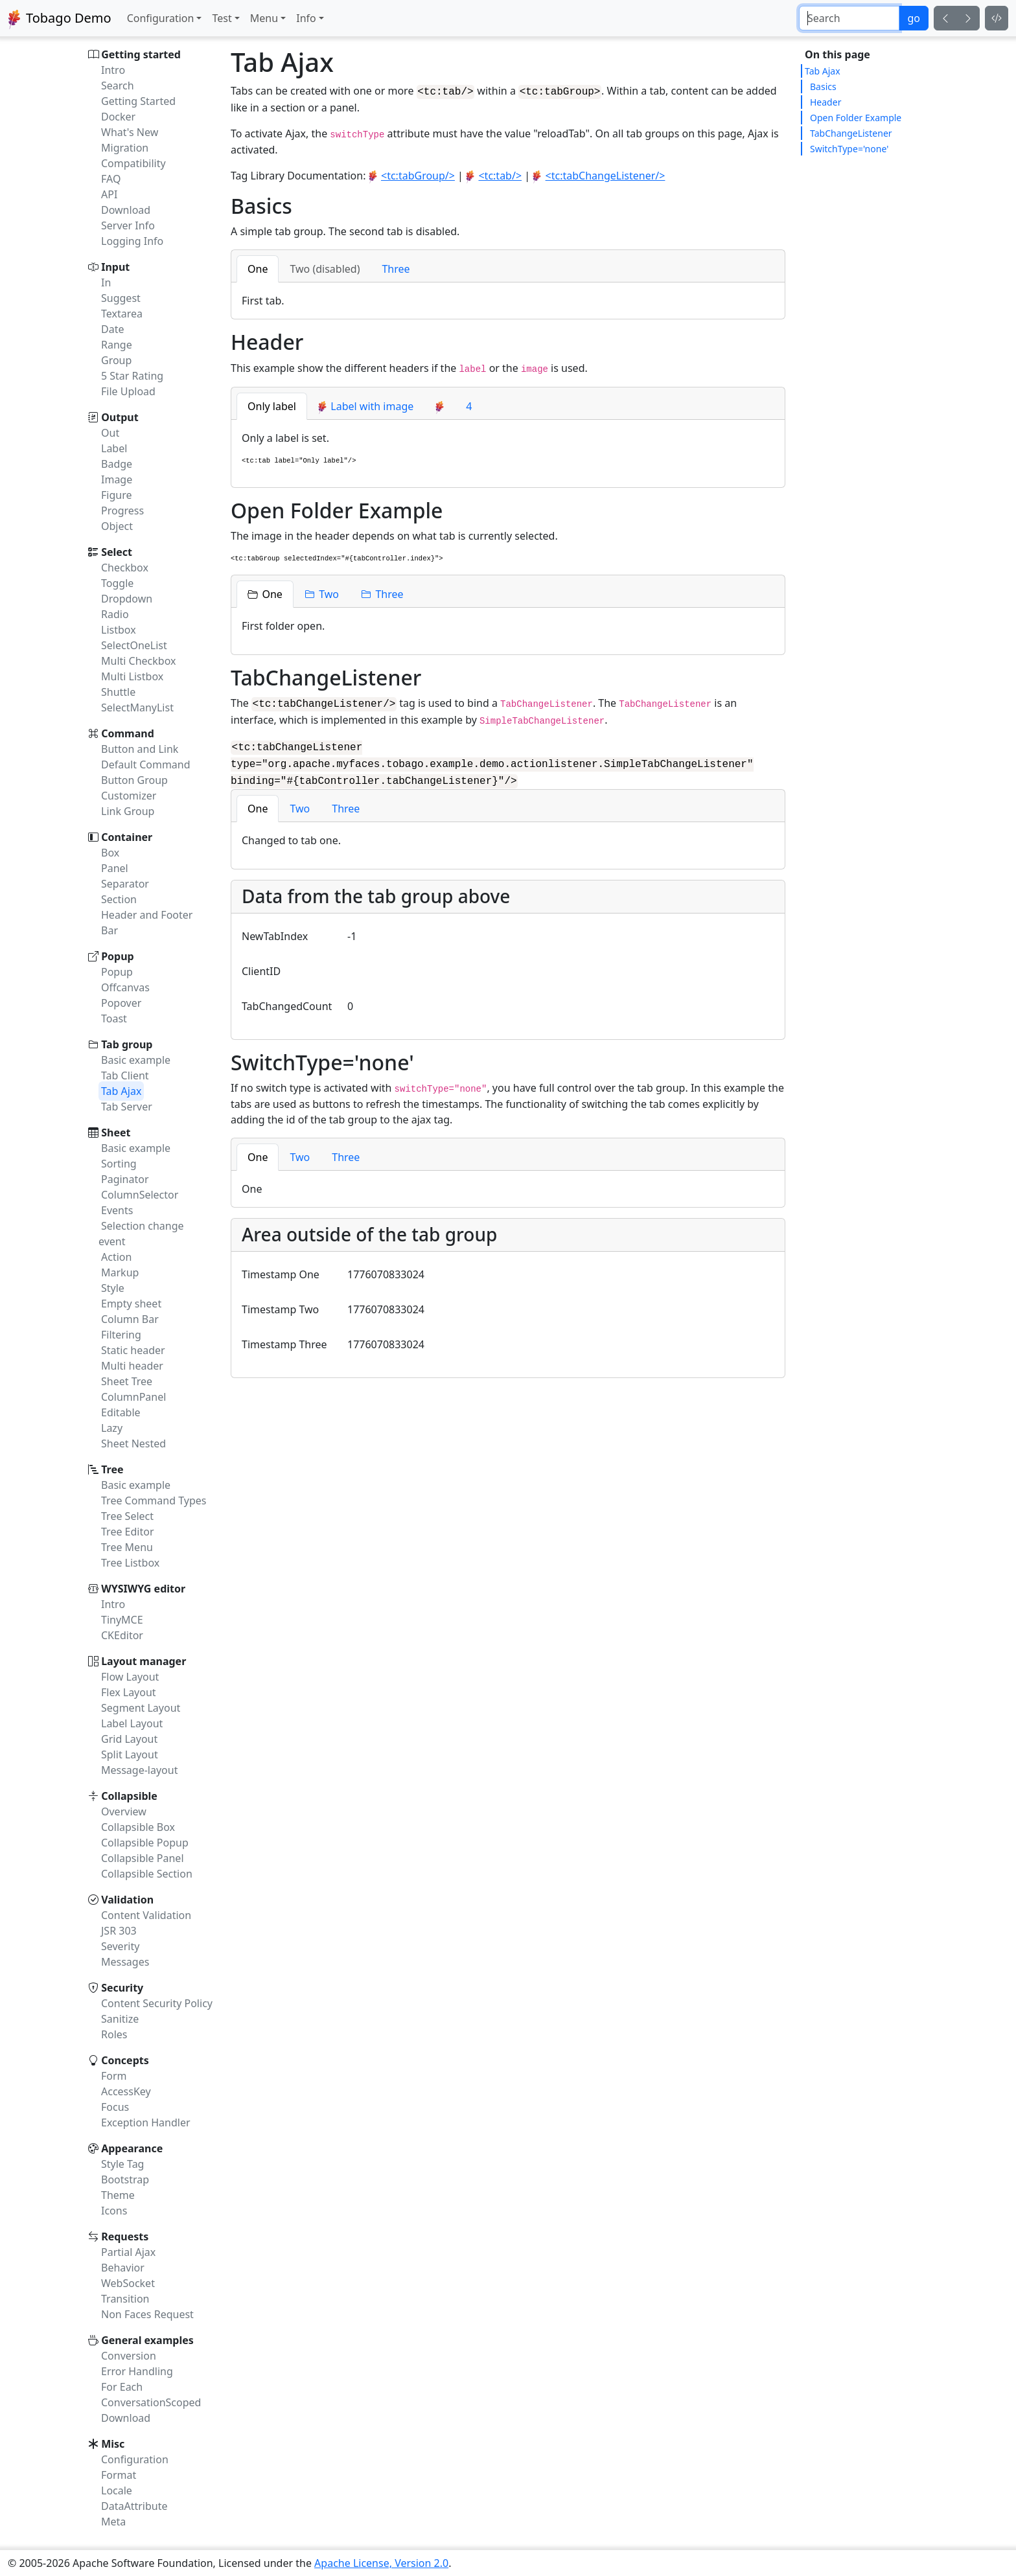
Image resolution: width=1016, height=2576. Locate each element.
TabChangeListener (851, 133)
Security (122, 1988)
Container (126, 837)
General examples (147, 2340)
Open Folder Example (855, 117)
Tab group (126, 1044)
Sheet (115, 1132)
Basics (823, 86)
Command (127, 733)
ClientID (261, 967)
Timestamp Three (284, 1340)
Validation (127, 1899)
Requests (124, 2236)
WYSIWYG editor (143, 1588)
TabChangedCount (287, 1002)
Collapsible (129, 1796)
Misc (112, 2444)
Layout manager (143, 1661)
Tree (112, 1469)
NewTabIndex (275, 932)
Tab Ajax (822, 71)
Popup (117, 956)
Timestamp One (280, 1270)
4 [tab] (469, 405)
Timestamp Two (280, 1305)
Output (119, 417)
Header (825, 102)
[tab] (258, 267)
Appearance (132, 2148)
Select (116, 552)
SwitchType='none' (849, 149)
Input (115, 267)
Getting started (141, 54)
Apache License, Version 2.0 (381, 2563)
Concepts (125, 2060)
